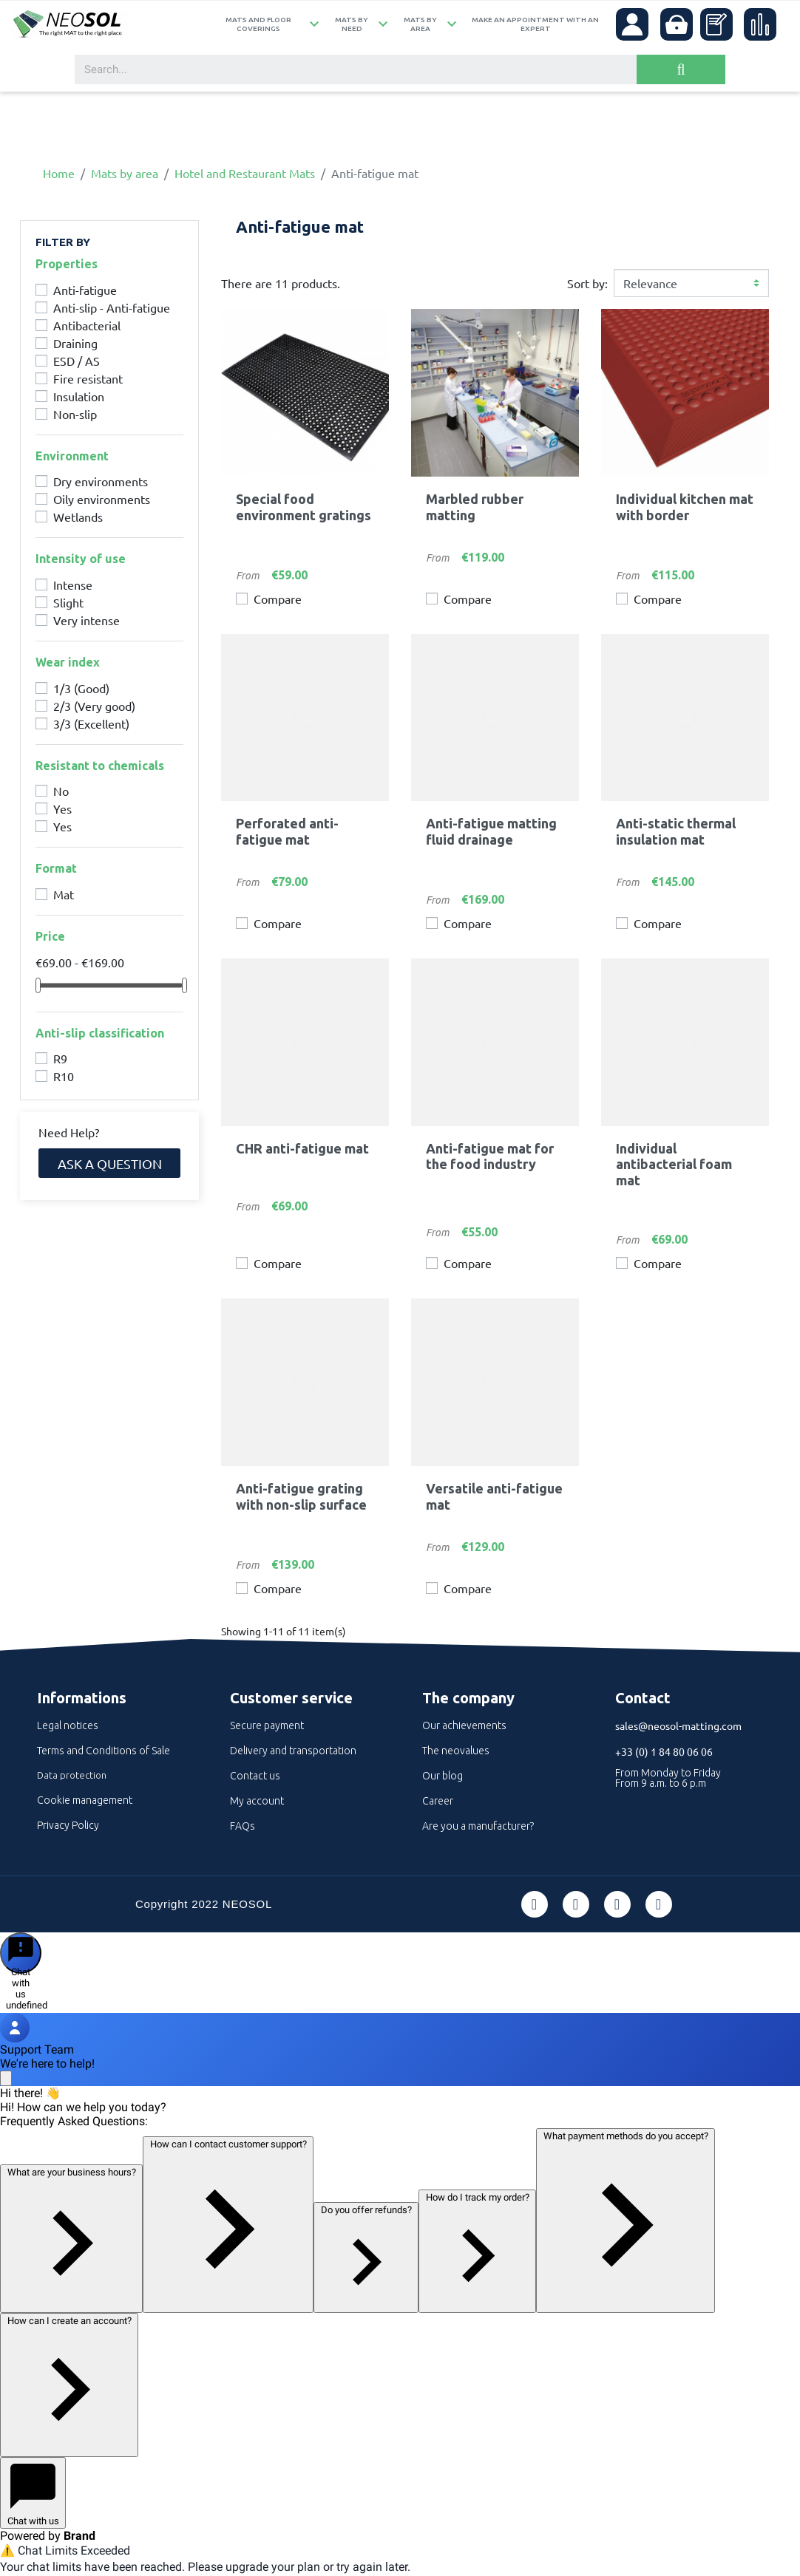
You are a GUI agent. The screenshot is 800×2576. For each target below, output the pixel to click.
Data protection (71, 1775)
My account (257, 1801)
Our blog (442, 1776)
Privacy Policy (68, 1825)
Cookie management (84, 1800)
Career (437, 1801)
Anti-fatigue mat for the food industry (490, 1156)
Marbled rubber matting (474, 506)
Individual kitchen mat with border (684, 506)
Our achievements (464, 1725)
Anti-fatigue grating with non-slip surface (301, 1496)
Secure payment (267, 1725)
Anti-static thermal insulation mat (676, 831)
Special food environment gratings (303, 506)
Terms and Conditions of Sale (103, 1750)
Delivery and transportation (293, 1750)
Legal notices (67, 1725)
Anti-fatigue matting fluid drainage (491, 831)
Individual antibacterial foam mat (674, 1164)
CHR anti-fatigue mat (302, 1148)
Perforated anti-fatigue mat (287, 831)
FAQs (242, 1826)
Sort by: (587, 283)
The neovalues (455, 1750)
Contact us (255, 1776)
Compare (278, 598)
